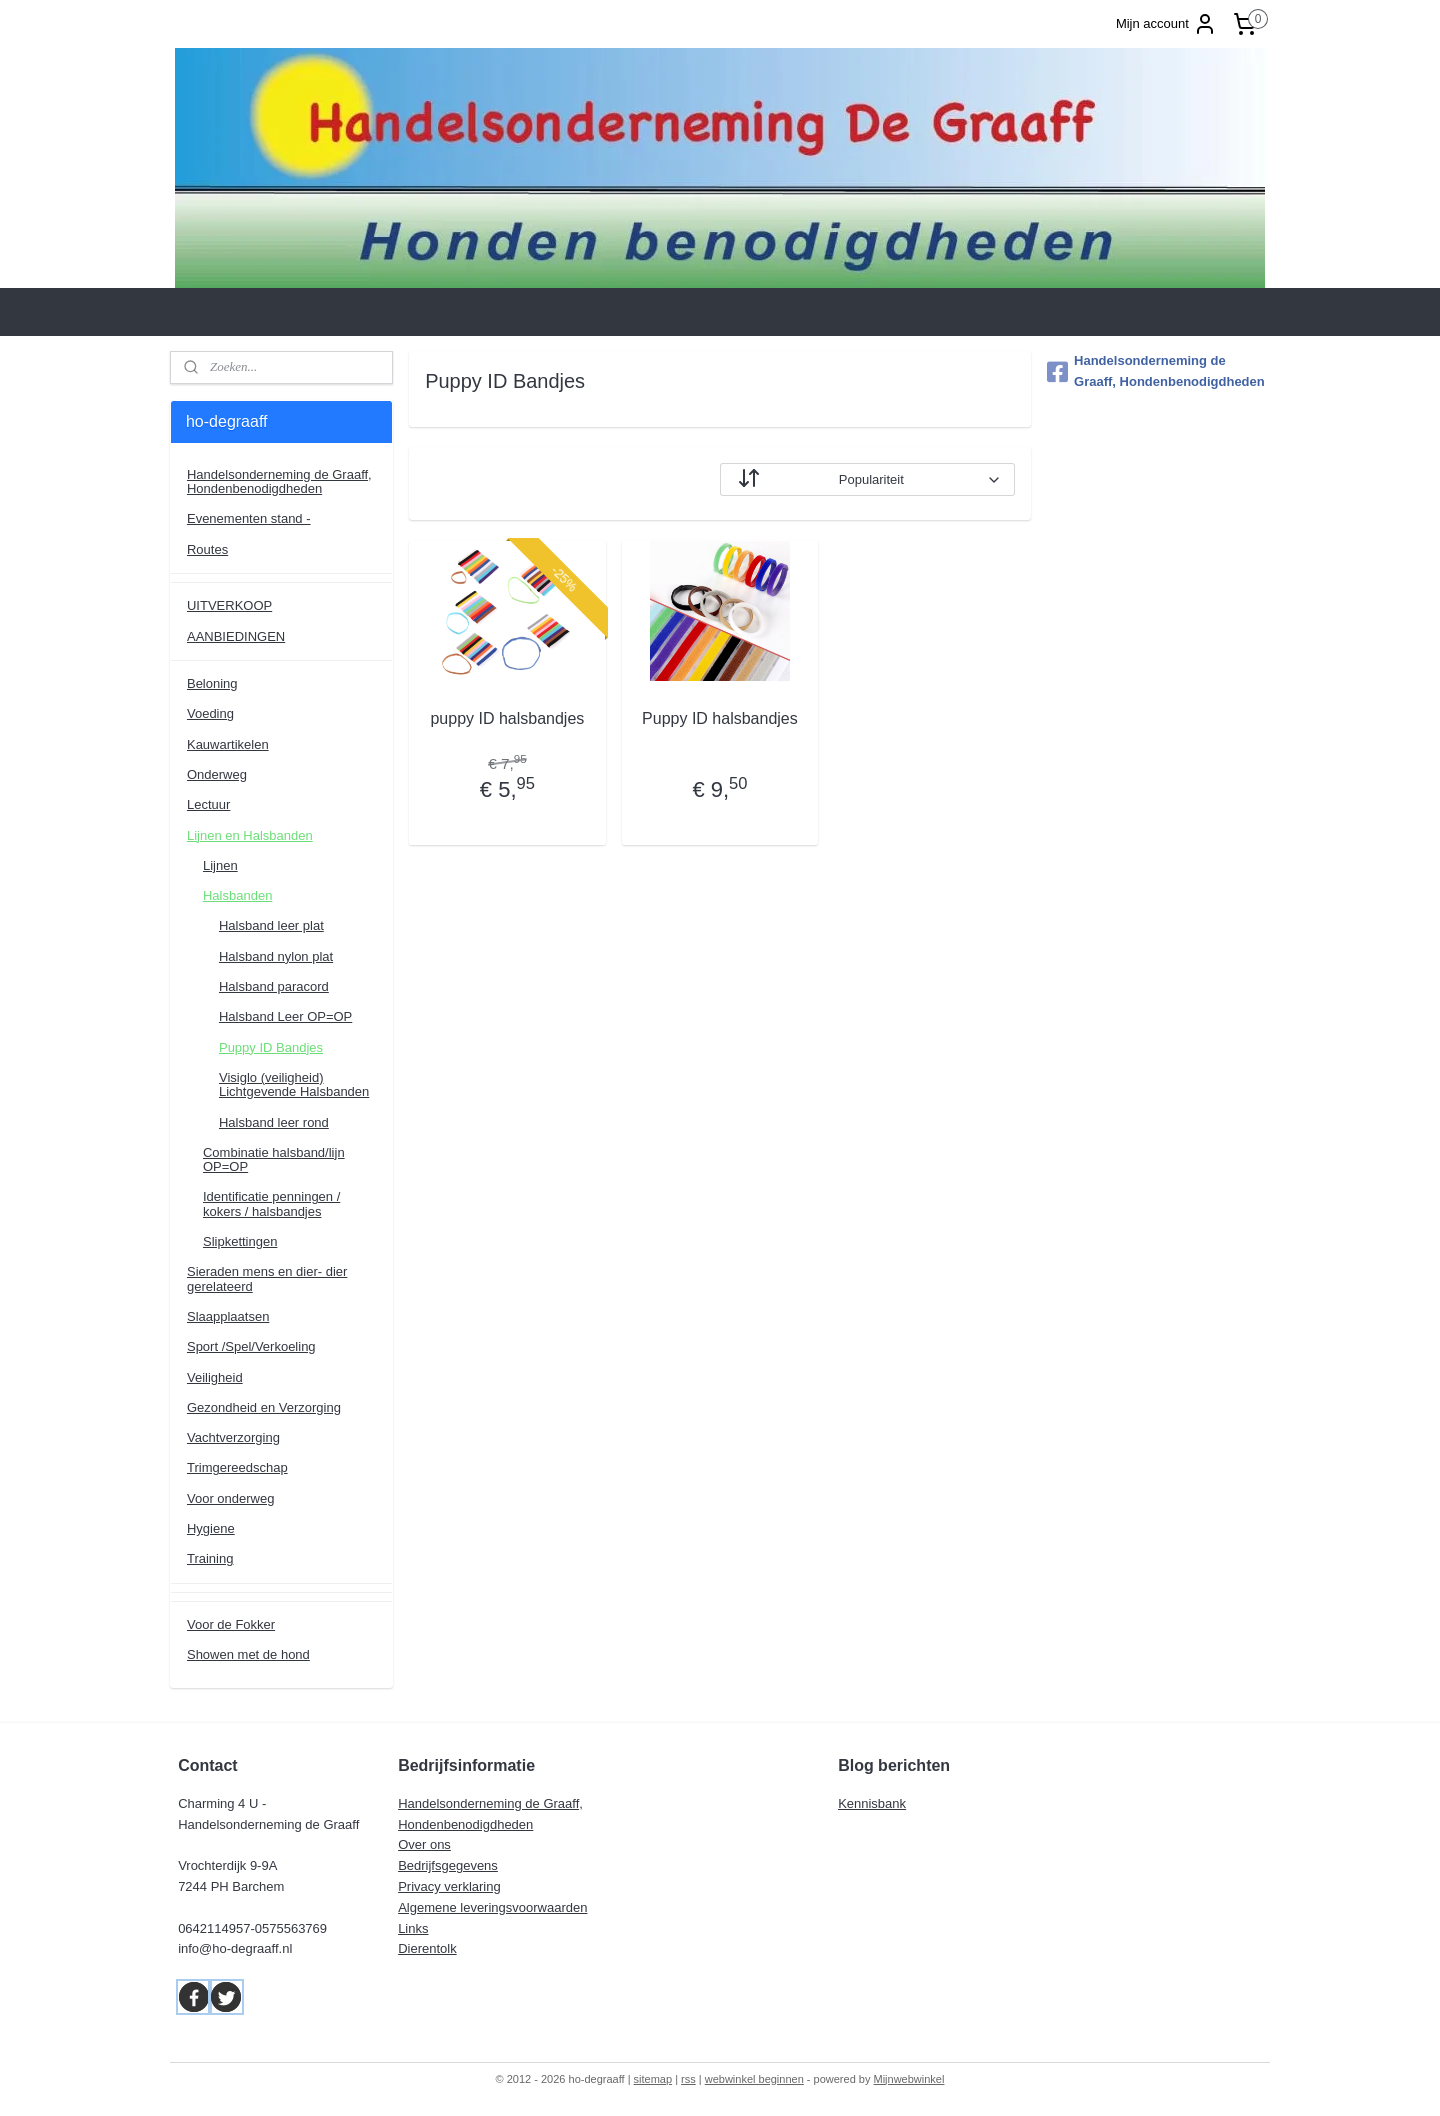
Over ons (424, 1844)
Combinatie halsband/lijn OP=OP (274, 1159)
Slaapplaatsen (228, 1316)
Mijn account (1166, 24)
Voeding (210, 713)
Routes (207, 549)
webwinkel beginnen (754, 2079)
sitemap (653, 2079)
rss (688, 2079)
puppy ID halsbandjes (507, 718)
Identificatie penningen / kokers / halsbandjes (271, 1203)
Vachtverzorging (233, 1437)
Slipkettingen (240, 1241)
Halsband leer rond (274, 1122)
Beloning (212, 683)
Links (413, 1928)
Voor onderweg (230, 1498)
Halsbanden (237, 895)
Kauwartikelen (228, 744)
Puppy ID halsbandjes (720, 718)
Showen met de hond (248, 1654)
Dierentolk (427, 1948)
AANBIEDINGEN (236, 636)
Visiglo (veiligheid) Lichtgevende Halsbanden (294, 1084)
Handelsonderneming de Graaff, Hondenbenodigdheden (279, 481)
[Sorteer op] (867, 479)
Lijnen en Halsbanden (250, 835)
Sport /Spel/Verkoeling (251, 1346)
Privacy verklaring (449, 1886)
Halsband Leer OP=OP (285, 1016)
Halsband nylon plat (276, 956)
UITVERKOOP (229, 605)
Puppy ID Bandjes (271, 1047)
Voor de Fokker (231, 1624)
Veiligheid (215, 1377)
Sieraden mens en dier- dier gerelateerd (267, 1278)
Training (210, 1558)
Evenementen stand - (249, 518)
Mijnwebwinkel (909, 2079)
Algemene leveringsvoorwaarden (492, 1907)
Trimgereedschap (237, 1467)
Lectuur (208, 804)
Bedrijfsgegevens (448, 1865)
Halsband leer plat (271, 925)
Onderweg (217, 774)
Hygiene (211, 1528)
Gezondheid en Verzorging (264, 1407)
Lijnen (220, 865)
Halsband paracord (274, 986)
